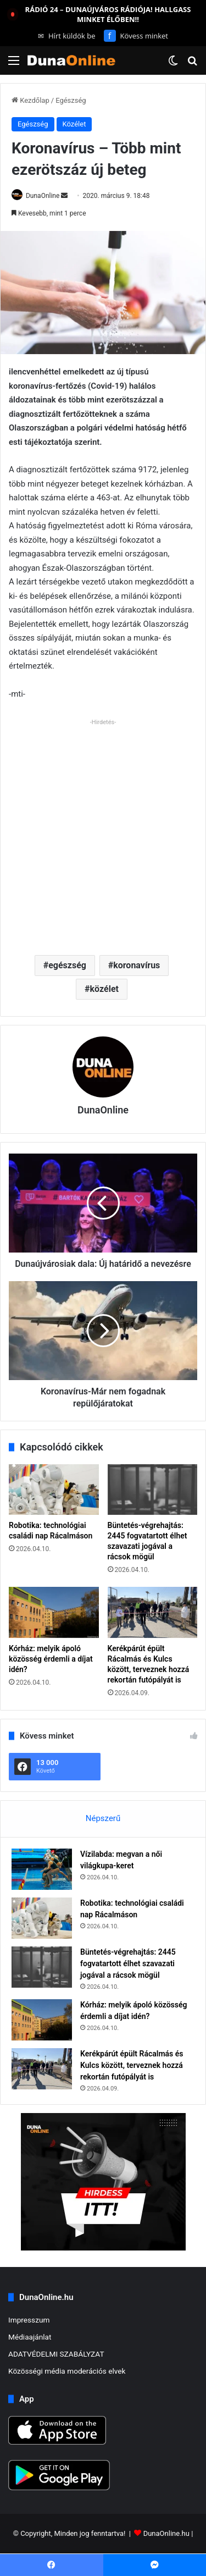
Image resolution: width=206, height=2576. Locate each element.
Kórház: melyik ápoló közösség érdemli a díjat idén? (51, 1659)
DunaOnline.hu (166, 2534)
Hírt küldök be (67, 36)
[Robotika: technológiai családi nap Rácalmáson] (54, 1489)
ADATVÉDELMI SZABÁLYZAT (56, 2353)
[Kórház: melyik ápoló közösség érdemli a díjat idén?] (54, 1612)
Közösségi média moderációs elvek (67, 2371)
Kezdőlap (30, 100)
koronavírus (136, 965)
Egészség (70, 100)
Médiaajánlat (29, 2336)
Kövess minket (136, 36)
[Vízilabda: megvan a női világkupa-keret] (42, 1869)
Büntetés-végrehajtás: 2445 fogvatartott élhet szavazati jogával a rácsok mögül (128, 1963)
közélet (104, 989)
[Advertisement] (103, 833)
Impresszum (28, 2319)
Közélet (74, 124)
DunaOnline (42, 196)
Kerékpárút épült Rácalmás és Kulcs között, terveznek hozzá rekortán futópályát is (131, 2065)
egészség (67, 965)
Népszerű (103, 1818)
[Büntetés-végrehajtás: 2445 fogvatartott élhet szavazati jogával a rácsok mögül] (153, 1489)
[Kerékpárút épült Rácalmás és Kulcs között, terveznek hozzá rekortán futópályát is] (153, 1612)
